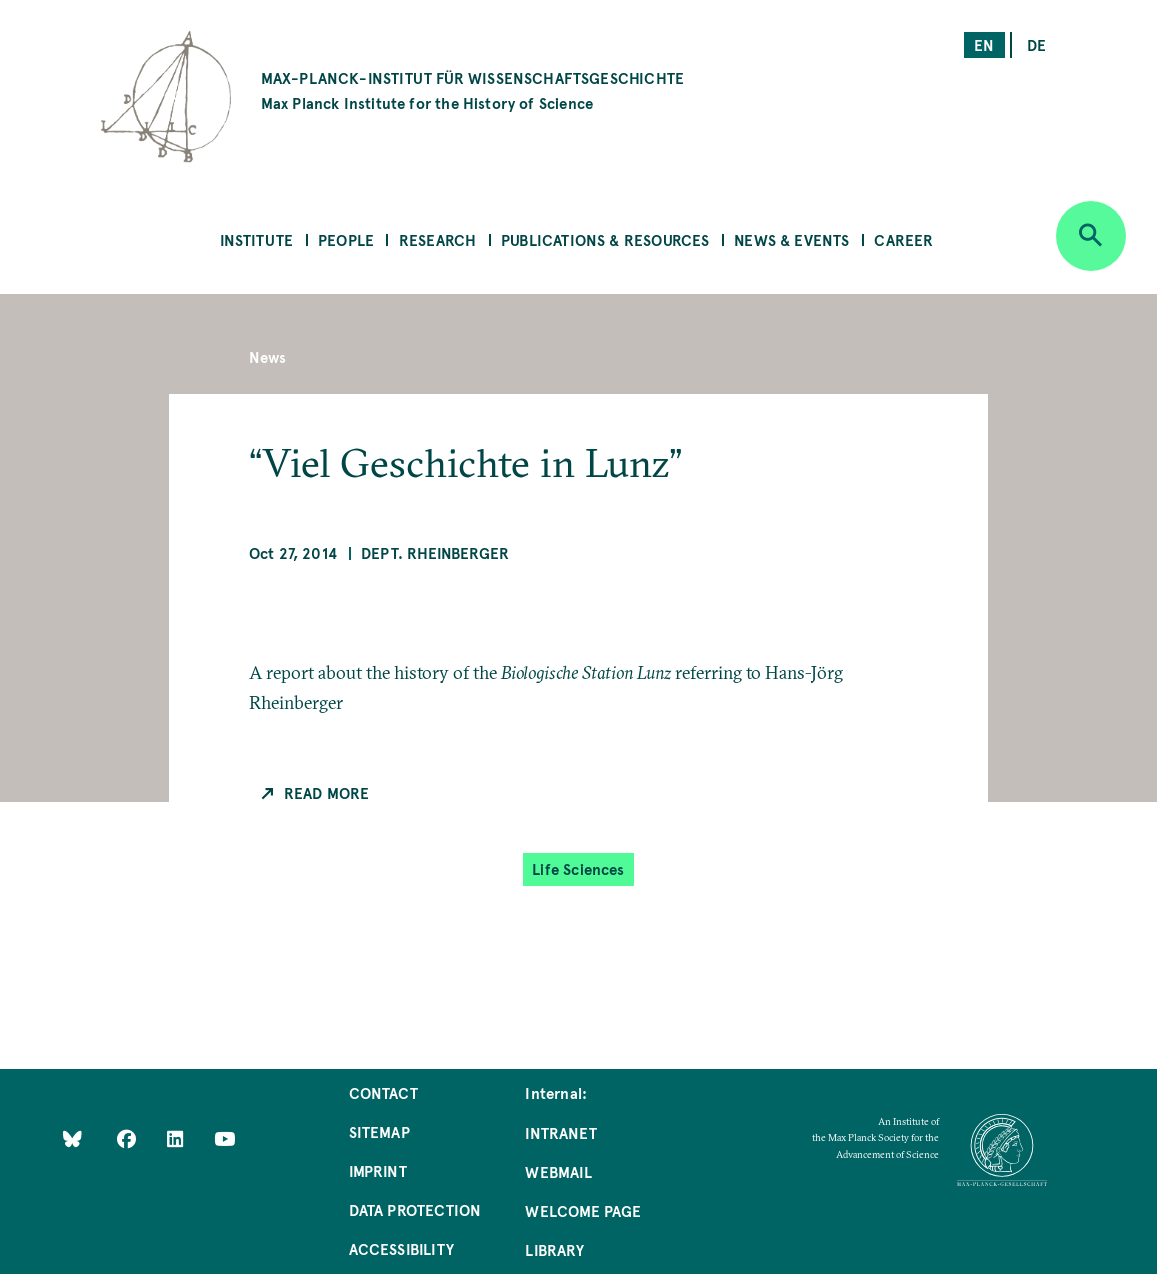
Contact (383, 1092)
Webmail (558, 1171)
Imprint (378, 1170)
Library (554, 1249)
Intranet (560, 1132)
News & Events (791, 239)
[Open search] (1091, 236)
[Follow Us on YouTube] (224, 1138)
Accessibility (401, 1248)
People (346, 239)
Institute (257, 239)
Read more (327, 792)
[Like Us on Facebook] (128, 1138)
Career (903, 239)
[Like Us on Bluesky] (72, 1138)
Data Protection (415, 1209)
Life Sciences (578, 868)
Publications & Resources (605, 239)
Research (437, 239)
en (984, 44)
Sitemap (379, 1131)
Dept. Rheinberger (435, 552)
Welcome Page (583, 1210)
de (1036, 44)
